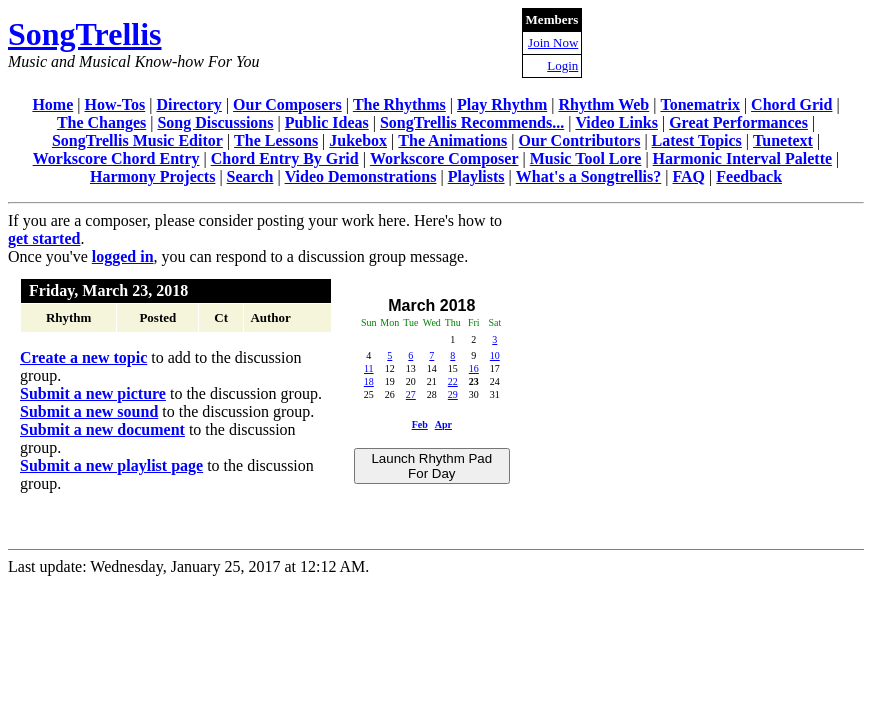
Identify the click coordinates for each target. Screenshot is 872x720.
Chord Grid (791, 104)
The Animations (452, 140)
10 (495, 355)
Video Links (616, 122)
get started (44, 238)
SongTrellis (85, 34)
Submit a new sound (89, 411)
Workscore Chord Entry (116, 158)
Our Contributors (579, 140)
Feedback (749, 176)
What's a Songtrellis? (589, 176)
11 (369, 368)
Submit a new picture (93, 393)
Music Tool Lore (586, 158)
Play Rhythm (502, 104)
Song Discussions (215, 122)
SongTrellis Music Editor (137, 140)
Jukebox (358, 140)
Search (250, 176)
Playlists (476, 176)
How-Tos (114, 104)
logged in (123, 256)
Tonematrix (699, 104)
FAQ (688, 176)
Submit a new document (102, 429)
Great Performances (738, 122)
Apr (443, 424)
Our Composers (287, 104)
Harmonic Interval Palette (743, 158)
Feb (420, 424)
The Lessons (276, 140)
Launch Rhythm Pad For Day (431, 466)
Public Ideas (327, 122)
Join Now (553, 42)
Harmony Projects (152, 176)
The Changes (101, 122)
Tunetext (783, 140)
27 (411, 394)
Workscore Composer (444, 158)
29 (453, 394)
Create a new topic (83, 357)
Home (52, 104)
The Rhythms (399, 104)
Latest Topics (697, 140)
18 (369, 381)
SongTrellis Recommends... (472, 122)
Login (562, 65)
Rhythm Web (603, 104)
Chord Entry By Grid (285, 158)
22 (453, 381)
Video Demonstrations (361, 176)
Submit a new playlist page (111, 465)
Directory (188, 104)
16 (474, 368)
